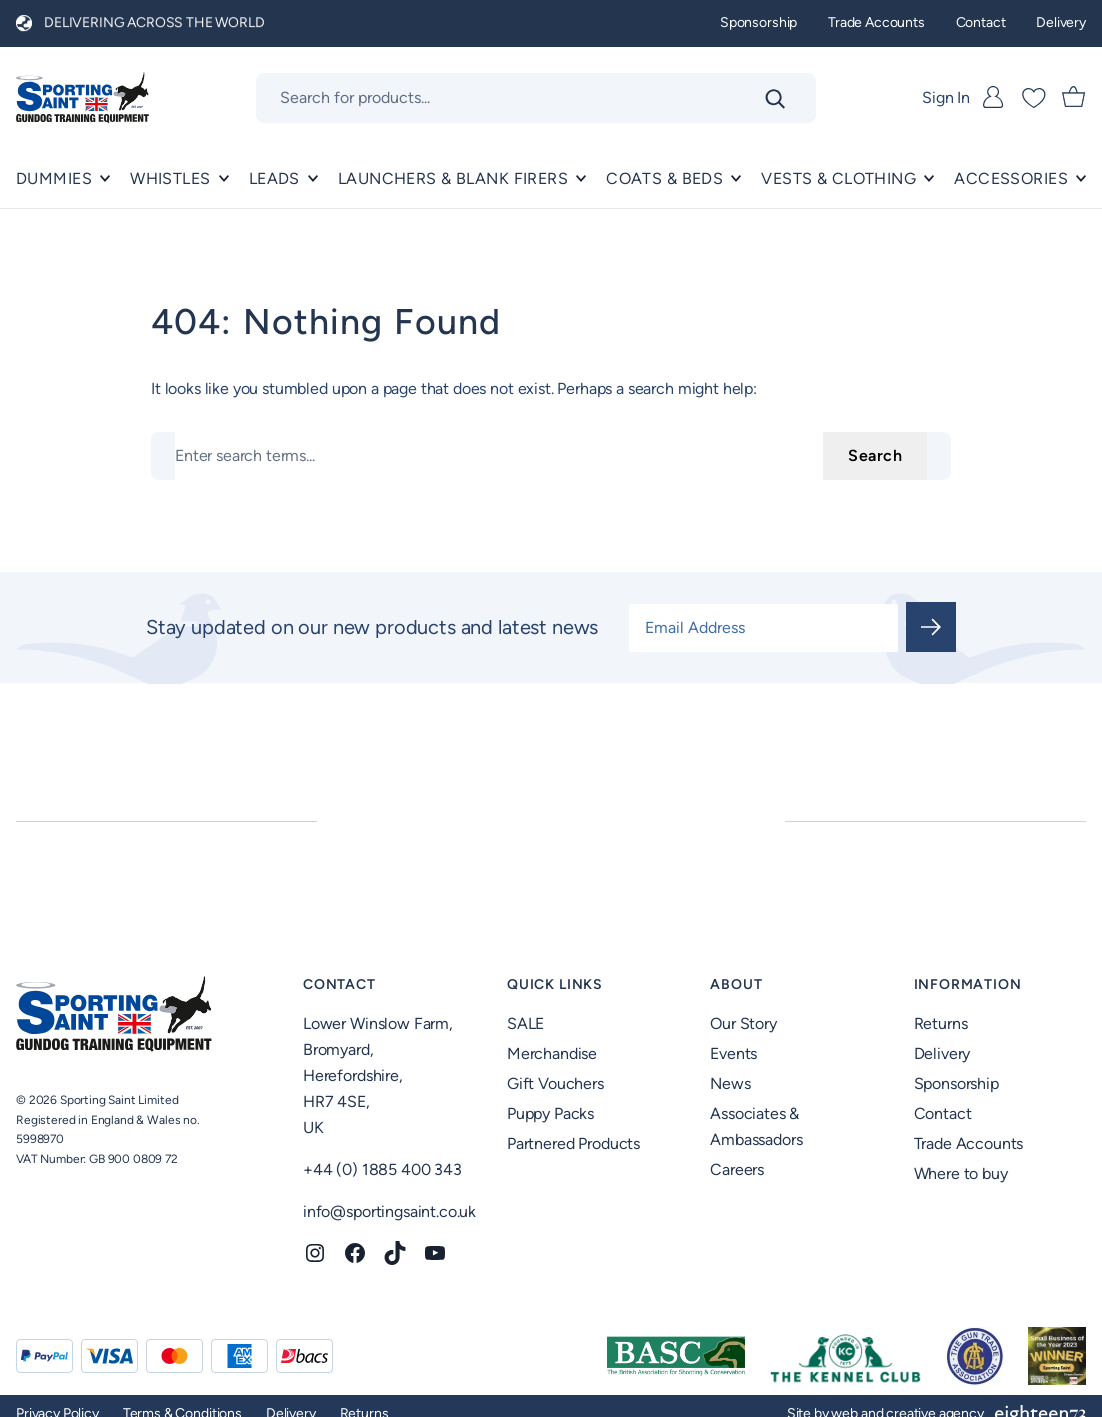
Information (968, 984)
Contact (339, 984)
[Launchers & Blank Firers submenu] (581, 178)
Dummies (54, 178)
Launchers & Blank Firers (453, 178)
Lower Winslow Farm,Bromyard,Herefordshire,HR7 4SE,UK (378, 1075)
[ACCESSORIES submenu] (1081, 178)
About (736, 984)
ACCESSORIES (1011, 178)
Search (875, 455)
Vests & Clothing (838, 178)
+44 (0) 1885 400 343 (382, 1169)
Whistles (170, 178)
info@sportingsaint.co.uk (389, 1211)
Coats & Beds (664, 178)
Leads (274, 178)
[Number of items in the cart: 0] (1074, 98)
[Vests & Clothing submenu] (929, 178)
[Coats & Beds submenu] (736, 178)
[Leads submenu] (313, 178)
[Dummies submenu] (105, 178)
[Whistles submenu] (224, 178)
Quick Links (555, 984)
